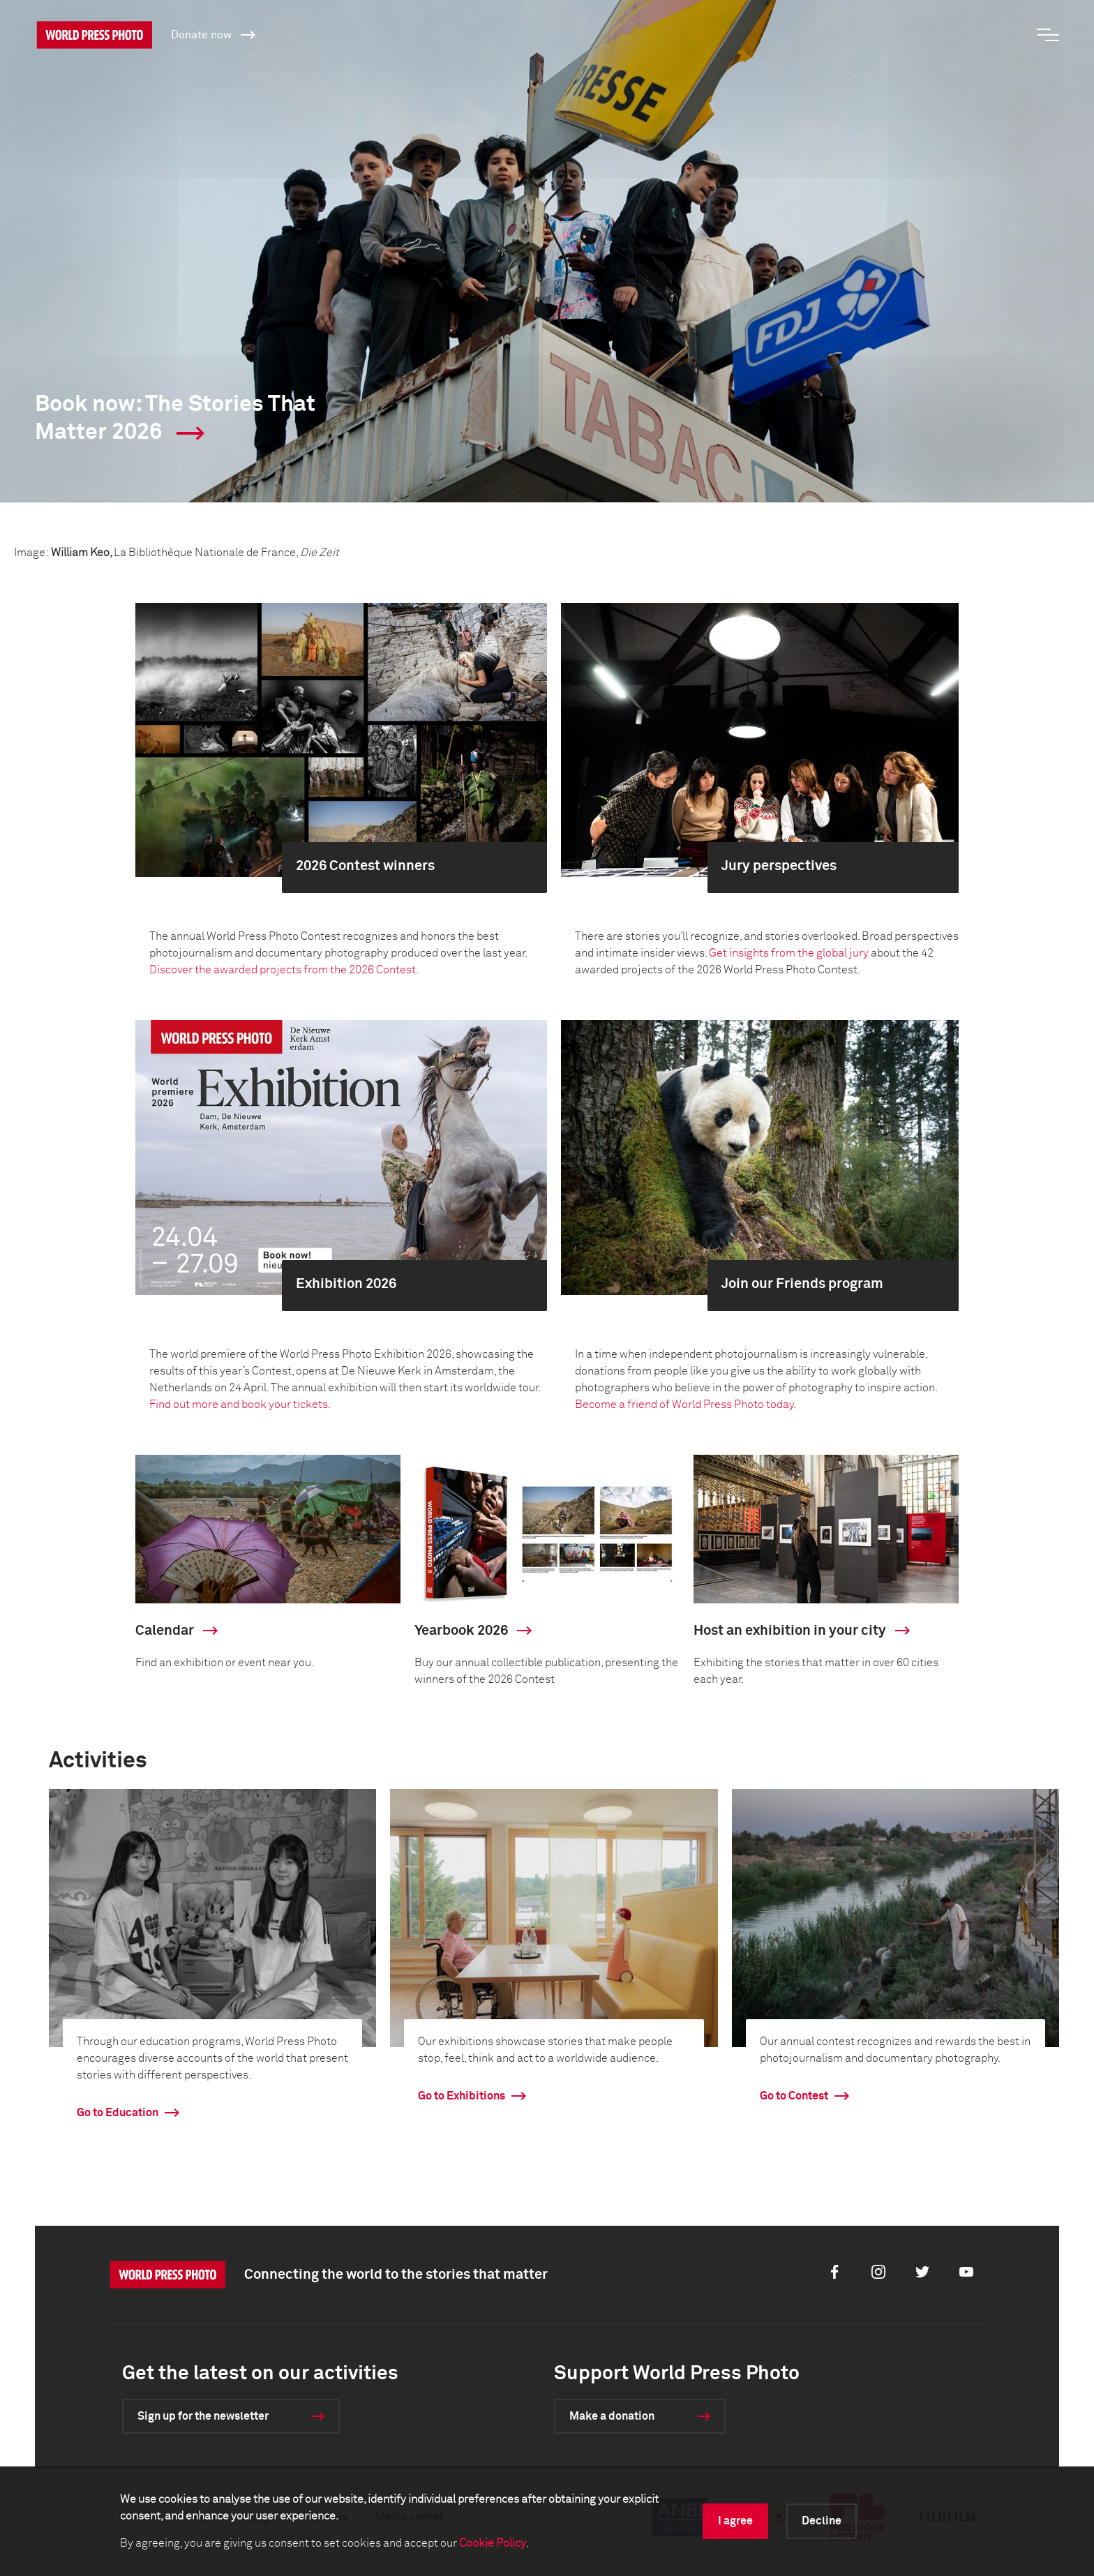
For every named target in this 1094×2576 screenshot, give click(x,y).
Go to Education (117, 2112)
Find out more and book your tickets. (240, 1404)
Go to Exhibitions (461, 2096)
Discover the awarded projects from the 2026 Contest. (284, 969)
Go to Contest (794, 2096)
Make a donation (611, 2416)
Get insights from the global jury (789, 953)
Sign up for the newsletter (203, 2416)
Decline (821, 2520)
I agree (735, 2520)
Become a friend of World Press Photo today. (686, 1404)
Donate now (213, 34)
